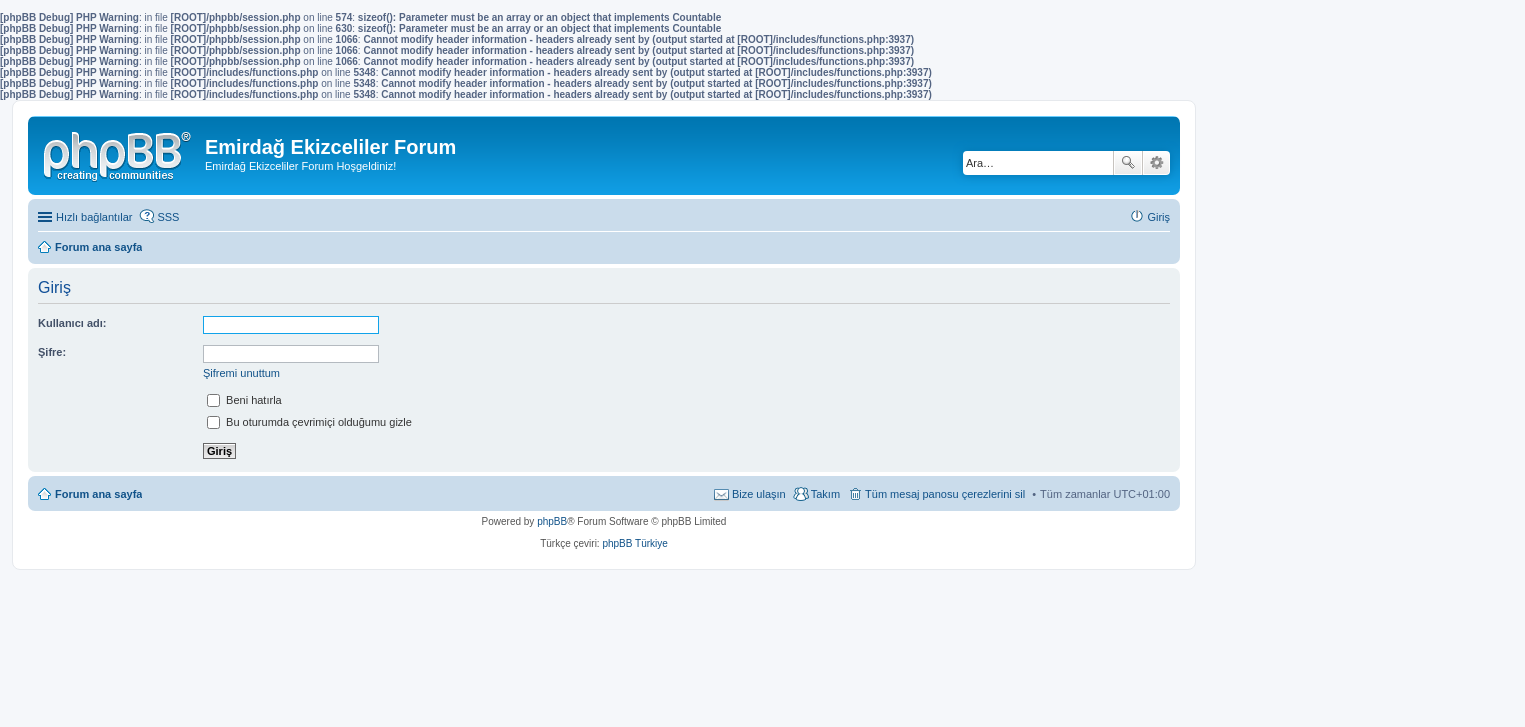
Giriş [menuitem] (1158, 217)
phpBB (552, 521)
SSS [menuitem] (168, 217)
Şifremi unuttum (241, 373)
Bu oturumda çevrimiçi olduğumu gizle (309, 422)
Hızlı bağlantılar (94, 217)
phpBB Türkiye (634, 543)
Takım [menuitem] (825, 494)
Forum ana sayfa (98, 494)
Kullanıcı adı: (72, 323)
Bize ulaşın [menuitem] (759, 494)
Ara (1128, 163)
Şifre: (52, 352)
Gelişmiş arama (1156, 163)
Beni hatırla (244, 400)
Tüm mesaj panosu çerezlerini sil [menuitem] (945, 494)
